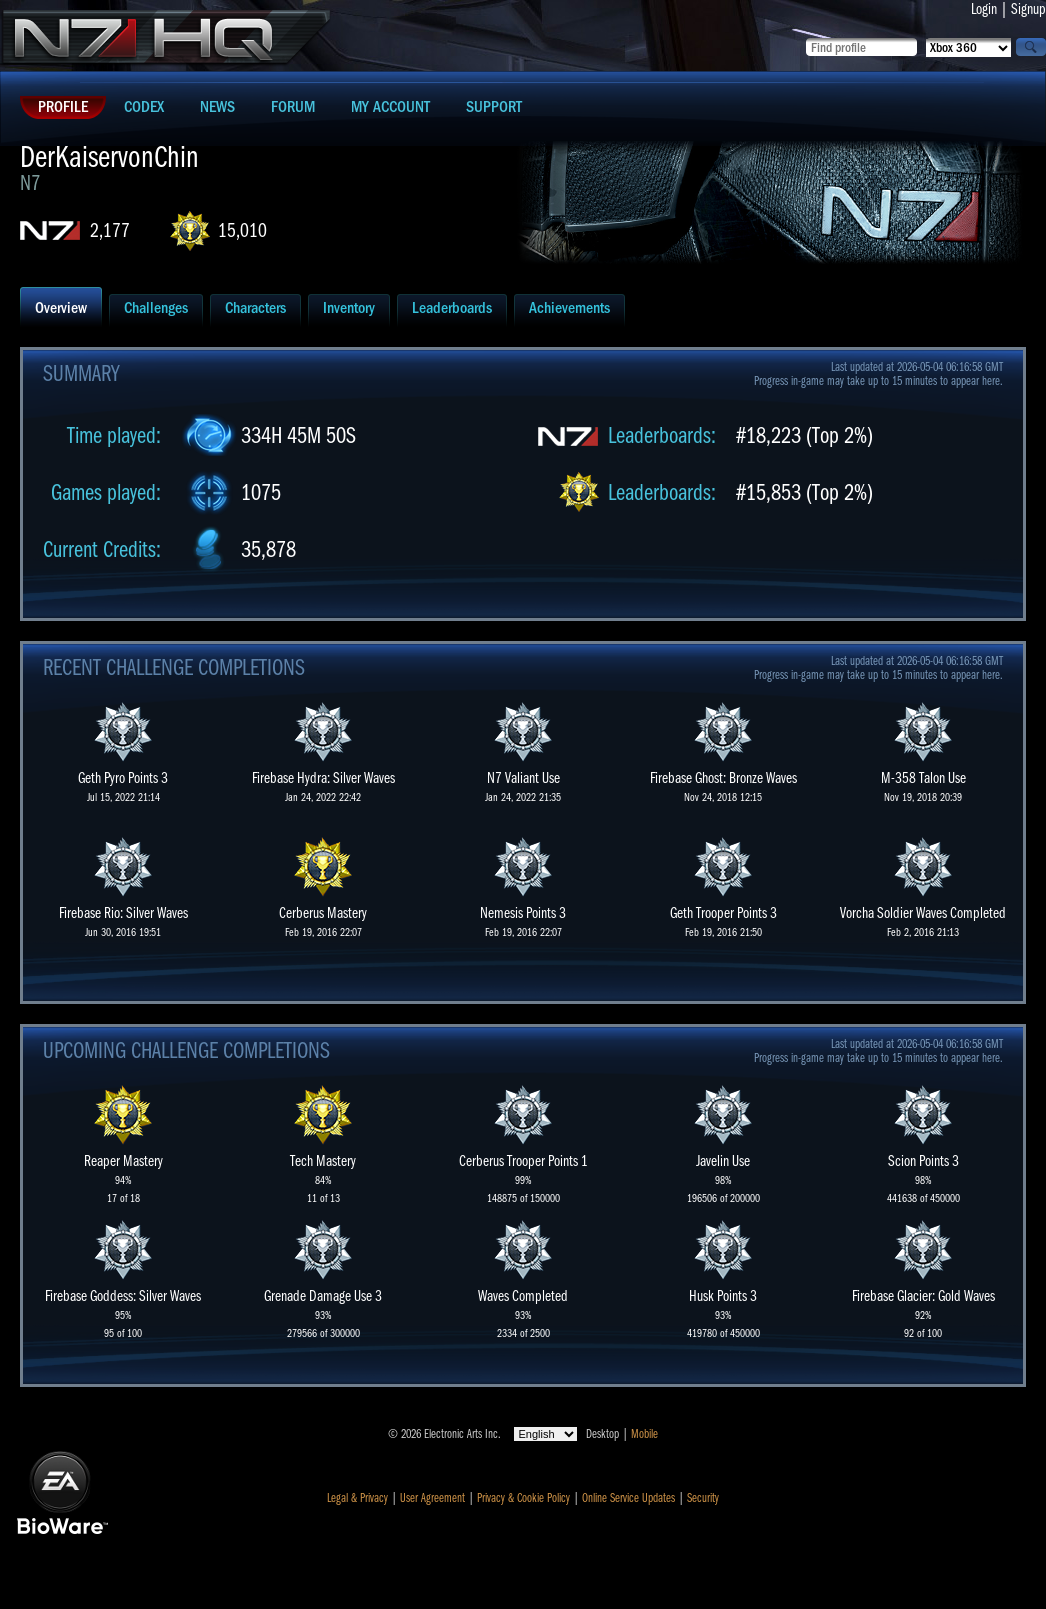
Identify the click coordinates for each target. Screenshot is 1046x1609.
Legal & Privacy (357, 1498)
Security (703, 1498)
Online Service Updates (628, 1498)
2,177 (110, 230)
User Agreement (432, 1498)
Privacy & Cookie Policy (523, 1498)
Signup (1028, 9)
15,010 (242, 230)
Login (984, 9)
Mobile (644, 1434)
